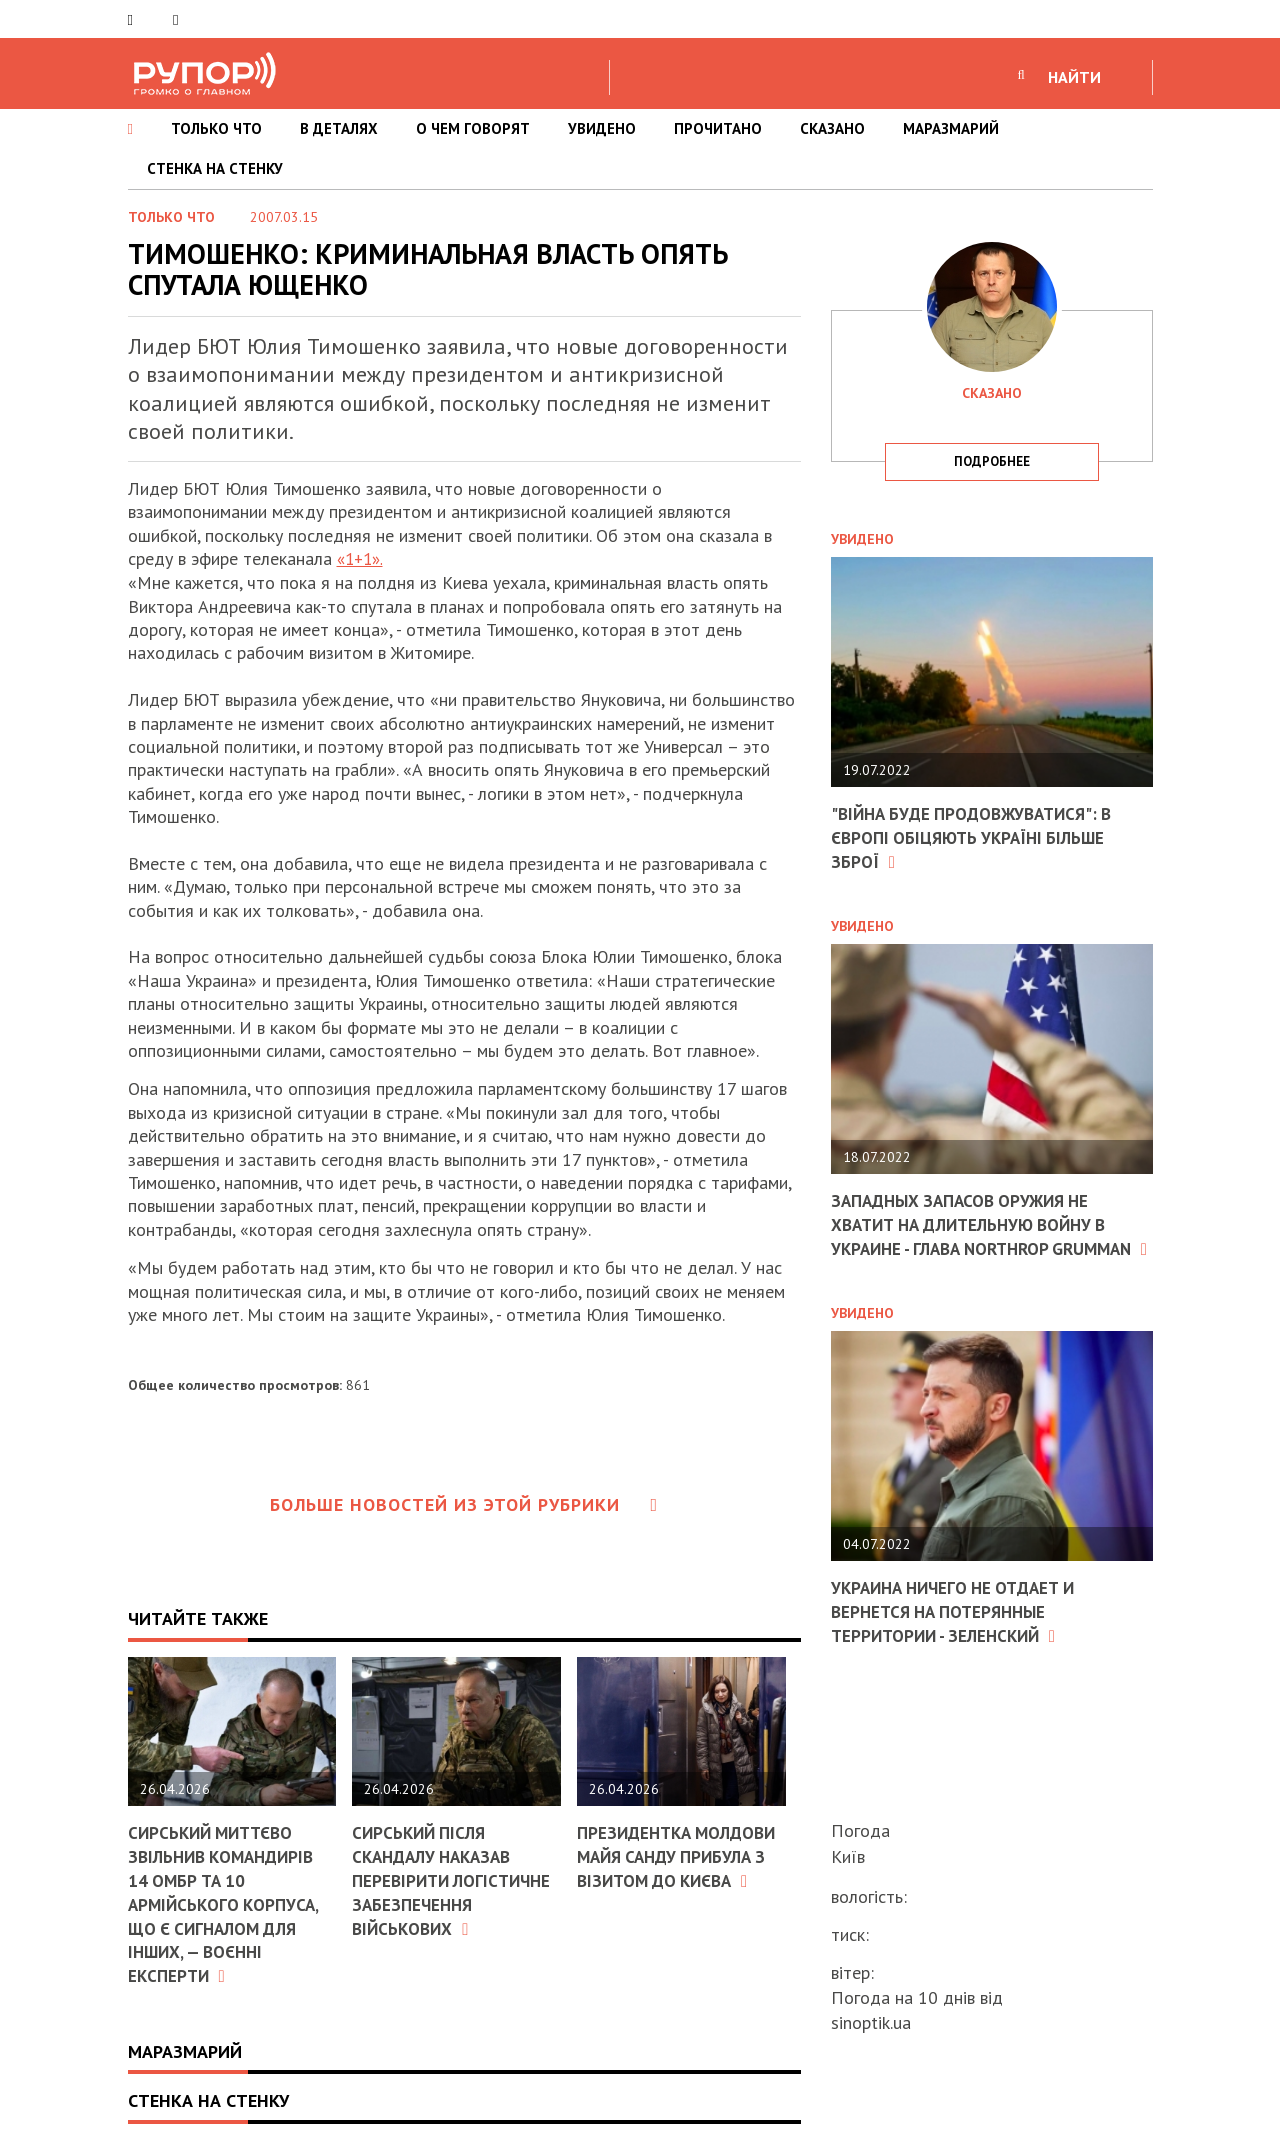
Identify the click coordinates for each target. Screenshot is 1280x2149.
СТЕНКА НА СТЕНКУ (215, 168)
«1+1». (362, 558)
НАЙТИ (1074, 77)
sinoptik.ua (871, 2022)
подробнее (992, 461)
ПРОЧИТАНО (718, 128)
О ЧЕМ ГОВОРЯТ (473, 128)
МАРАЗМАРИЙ (951, 128)
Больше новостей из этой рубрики (464, 1503)
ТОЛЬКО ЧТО (216, 128)
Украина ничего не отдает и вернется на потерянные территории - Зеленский (961, 1631)
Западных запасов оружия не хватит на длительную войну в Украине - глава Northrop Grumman (979, 1234)
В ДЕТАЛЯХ (339, 128)
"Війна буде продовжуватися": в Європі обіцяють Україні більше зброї (979, 837)
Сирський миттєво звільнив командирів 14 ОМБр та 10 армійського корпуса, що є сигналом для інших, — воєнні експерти (227, 1901)
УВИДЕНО (602, 128)
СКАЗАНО (832, 128)
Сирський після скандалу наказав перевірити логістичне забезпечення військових (456, 1878)
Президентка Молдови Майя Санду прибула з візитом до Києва (676, 1866)
